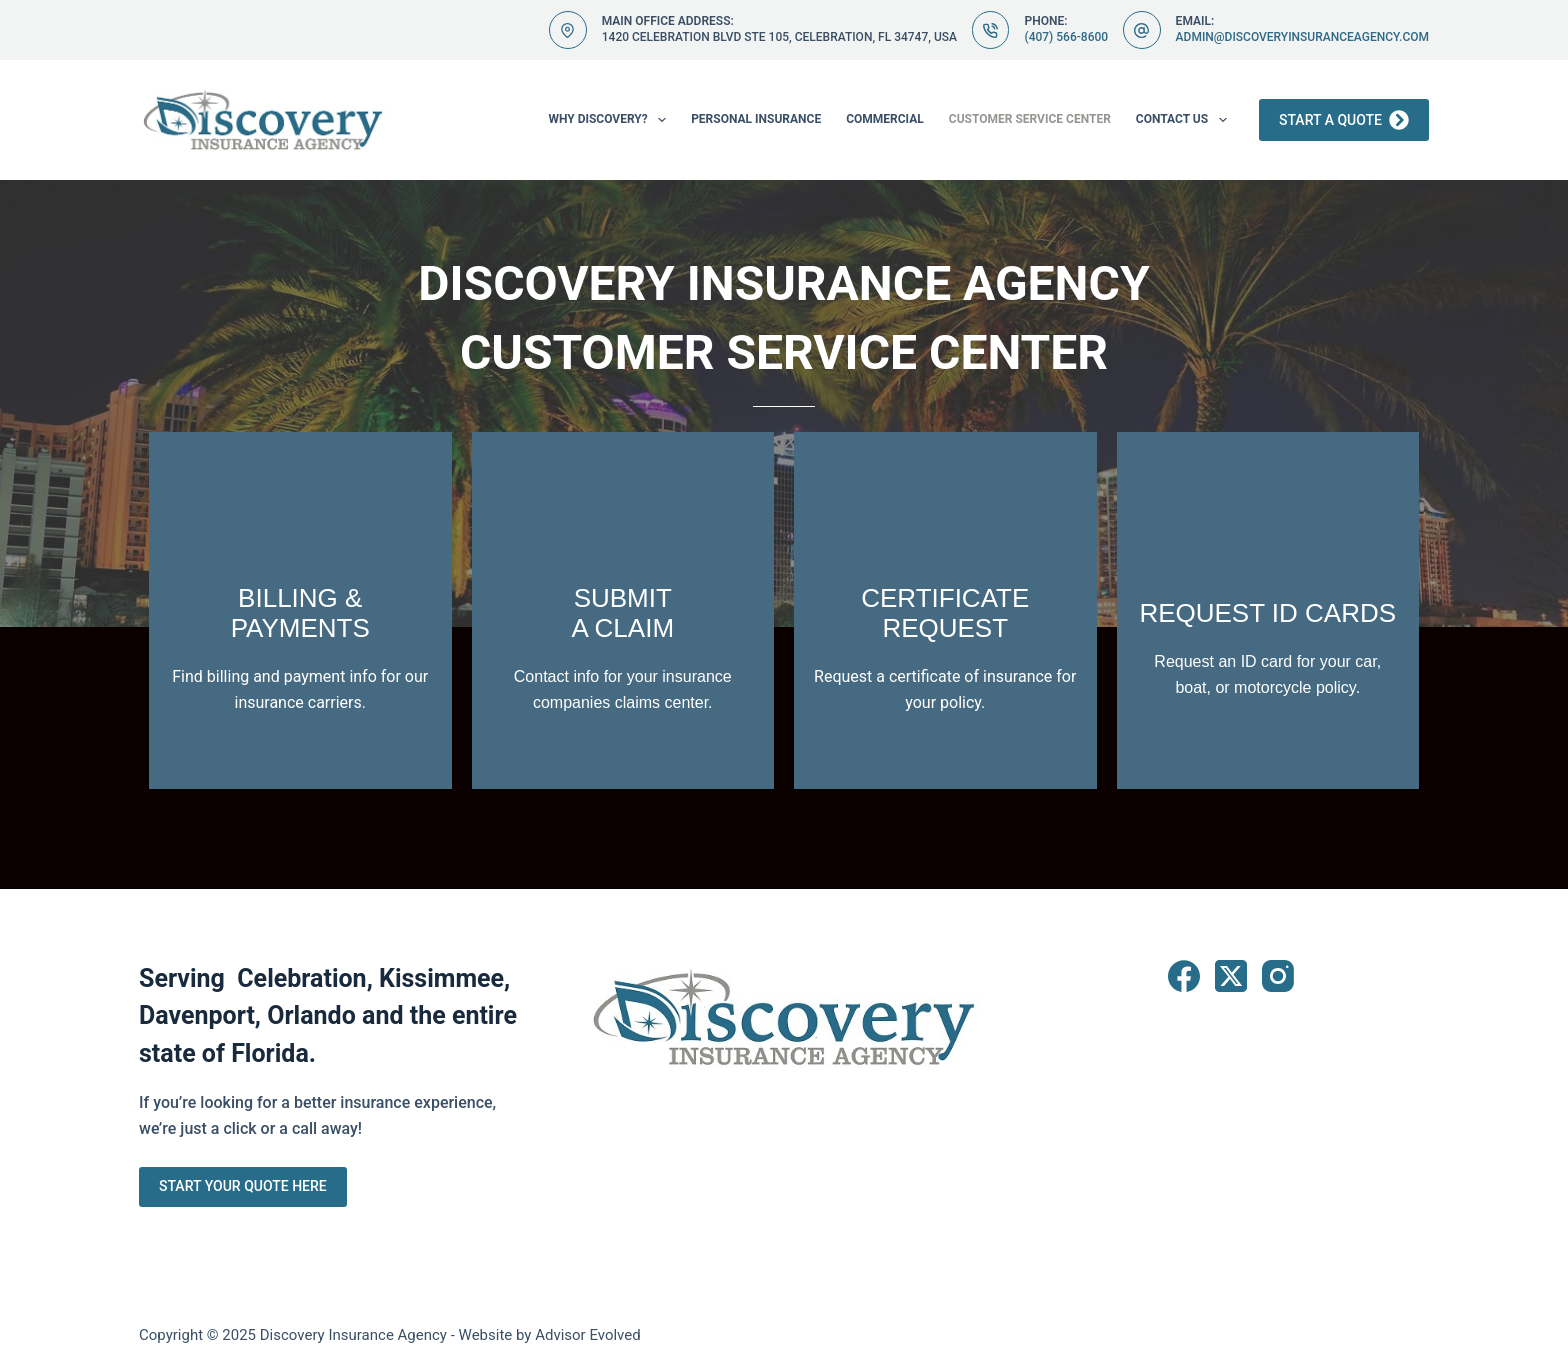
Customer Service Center (1030, 119)
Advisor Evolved (588, 1335)
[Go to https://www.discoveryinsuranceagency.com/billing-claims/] (300, 610)
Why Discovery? (611, 120)
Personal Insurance (756, 119)
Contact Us (1185, 120)
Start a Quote (1344, 120)
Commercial (885, 119)
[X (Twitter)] (1231, 976)
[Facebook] (1184, 976)
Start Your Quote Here (243, 1186)
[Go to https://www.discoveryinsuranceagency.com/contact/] (945, 610)
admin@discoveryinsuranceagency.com (1302, 37)
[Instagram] (1278, 976)
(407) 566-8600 (1066, 37)
